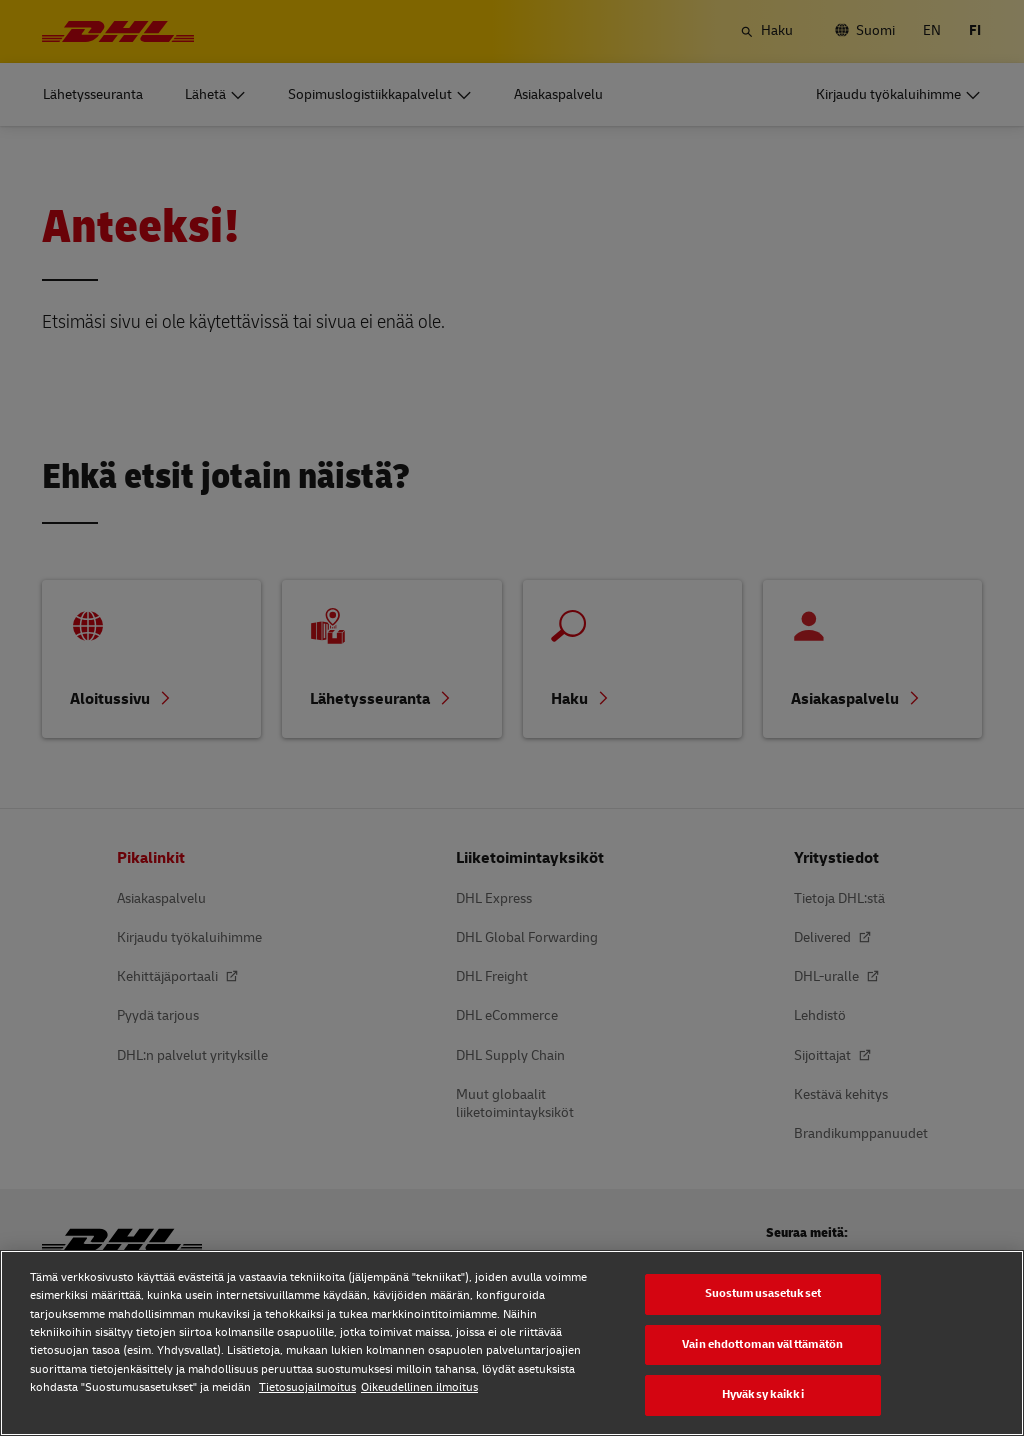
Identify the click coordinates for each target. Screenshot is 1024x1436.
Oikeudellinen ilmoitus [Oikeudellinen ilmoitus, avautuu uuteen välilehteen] (419, 1387)
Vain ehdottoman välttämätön (762, 1344)
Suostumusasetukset (763, 1293)
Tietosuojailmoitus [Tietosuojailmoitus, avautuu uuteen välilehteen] (307, 1387)
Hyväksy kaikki (763, 1394)
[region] (512, 1343)
